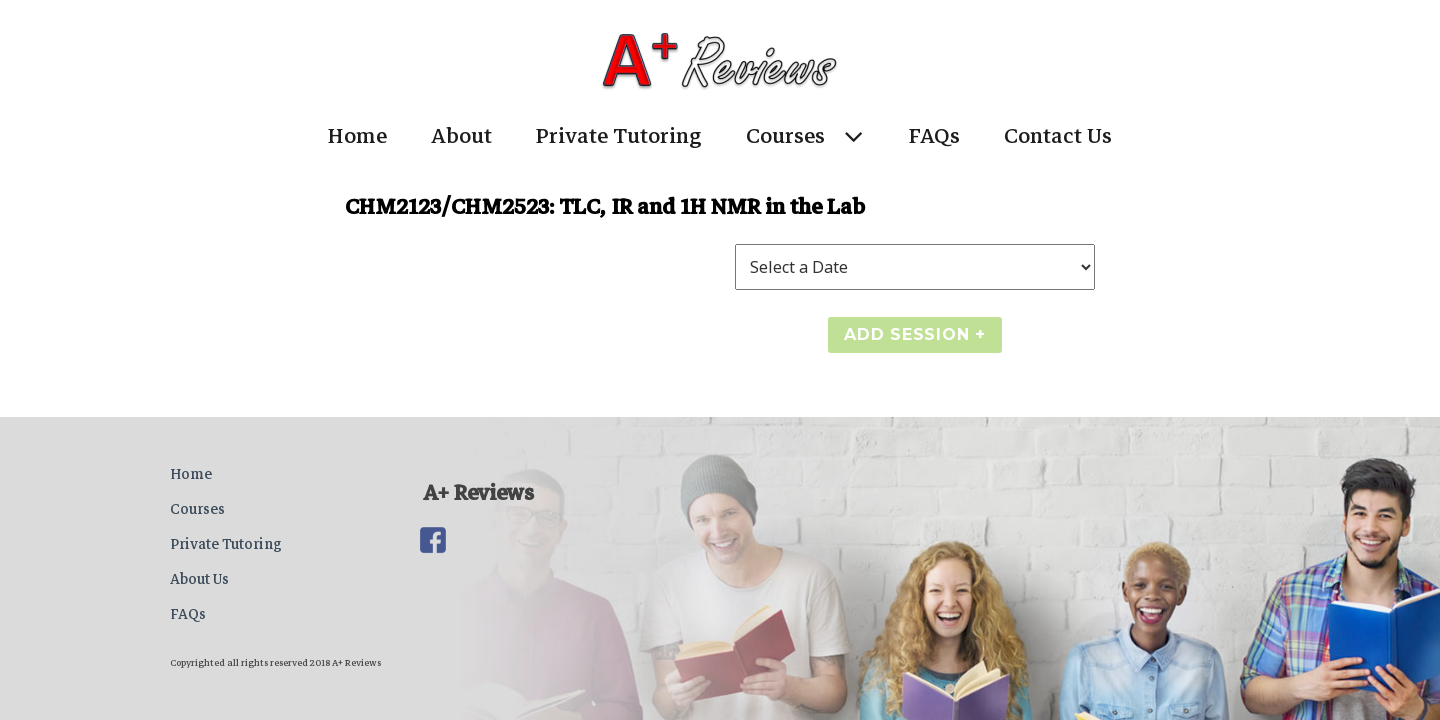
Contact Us (1058, 136)
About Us (199, 579)
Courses (785, 136)
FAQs (934, 136)
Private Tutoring (619, 136)
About (461, 136)
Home (357, 136)
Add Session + (915, 334)
